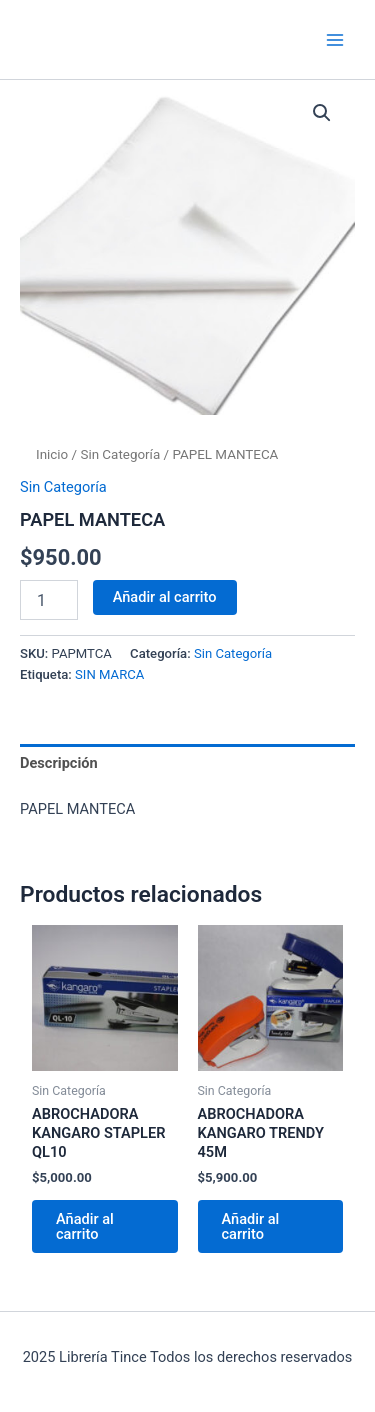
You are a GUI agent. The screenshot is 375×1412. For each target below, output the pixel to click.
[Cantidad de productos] (49, 600)
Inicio (52, 454)
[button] (322, 113)
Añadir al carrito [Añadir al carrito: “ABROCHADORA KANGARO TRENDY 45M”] (251, 1226)
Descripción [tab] (59, 763)
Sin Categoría (120, 454)
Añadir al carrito (165, 597)
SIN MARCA (109, 674)
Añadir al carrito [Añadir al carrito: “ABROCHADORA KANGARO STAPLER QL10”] (85, 1226)
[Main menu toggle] (335, 39)
